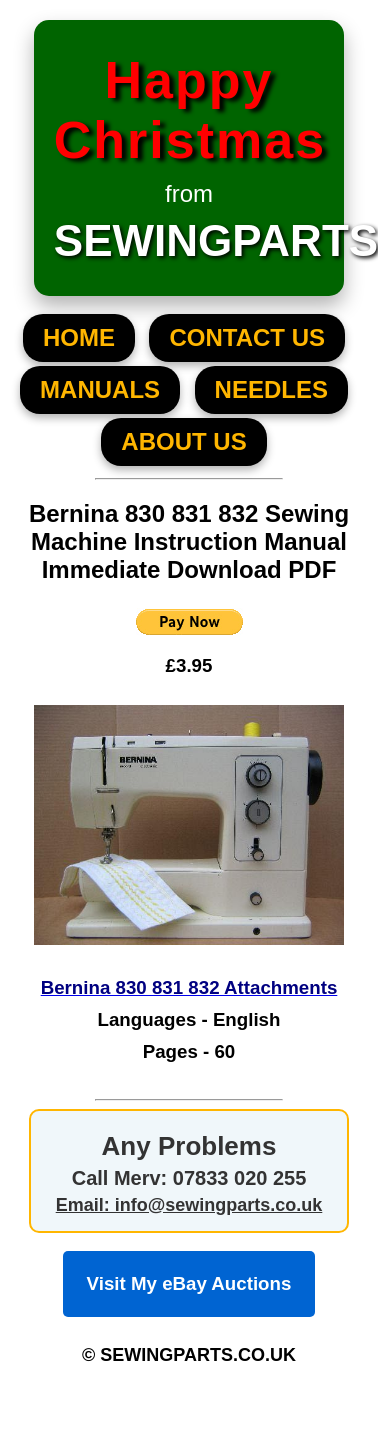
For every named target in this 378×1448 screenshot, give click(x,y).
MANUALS (100, 389)
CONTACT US (247, 337)
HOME (79, 337)
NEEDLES (271, 389)
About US (183, 441)
